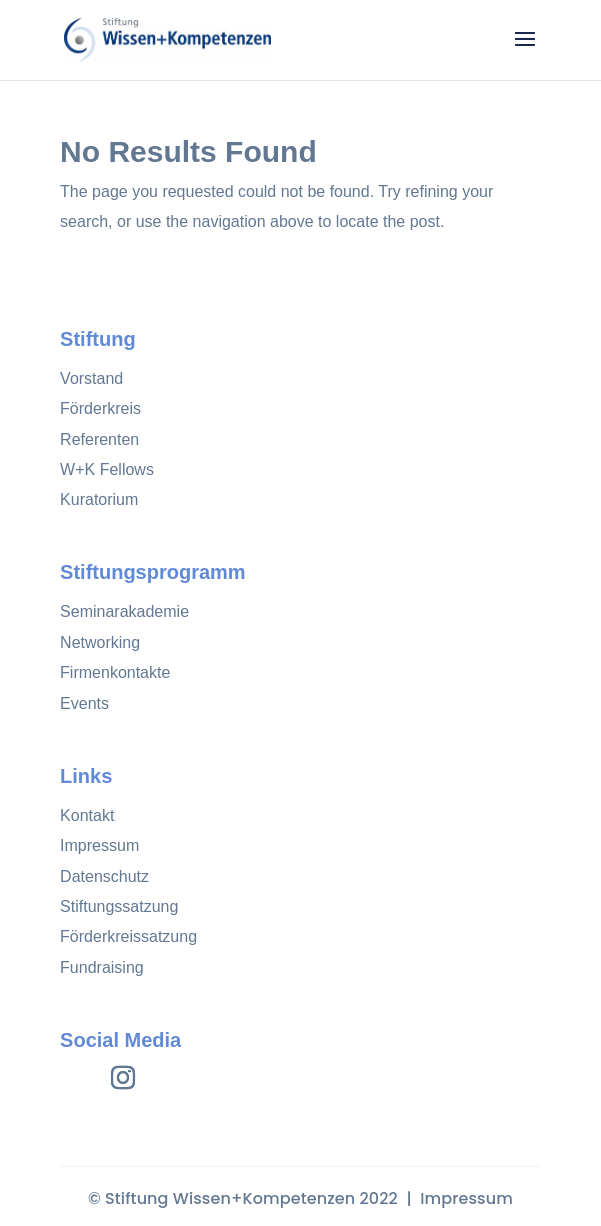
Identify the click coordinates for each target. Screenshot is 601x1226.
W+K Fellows (107, 469)
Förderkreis (100, 408)
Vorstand (91, 378)
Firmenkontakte (115, 672)
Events (84, 703)
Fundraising (102, 967)
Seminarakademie (124, 611)
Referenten (99, 439)
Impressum (99, 845)
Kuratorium (99, 499)
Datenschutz (104, 876)
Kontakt (87, 815)
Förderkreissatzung (128, 936)
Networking (100, 642)
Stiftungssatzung (119, 906)
